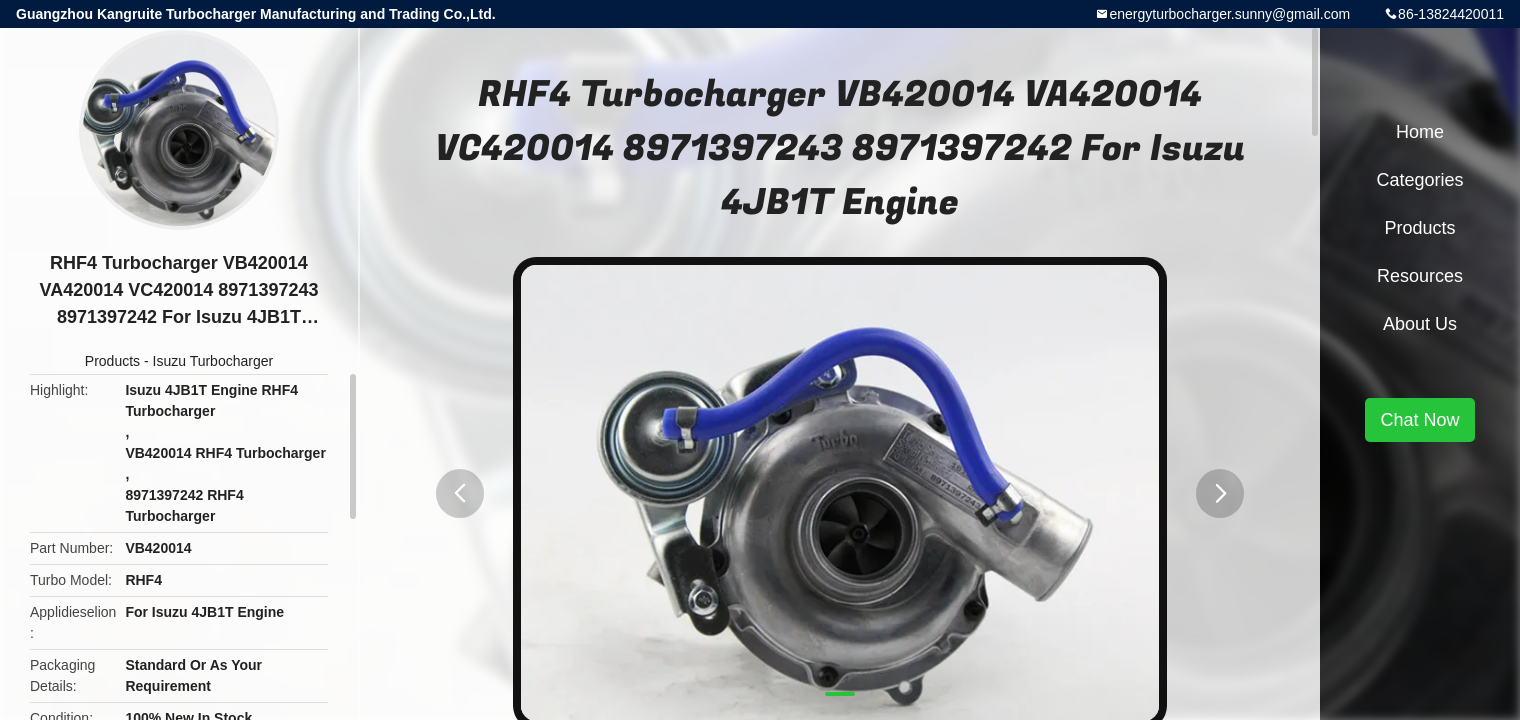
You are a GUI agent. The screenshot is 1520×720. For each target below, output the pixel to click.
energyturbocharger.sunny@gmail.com (1229, 14)
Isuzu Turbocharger (213, 361)
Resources (1420, 276)
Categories (1419, 180)
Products (112, 361)
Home (1420, 132)
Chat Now (1419, 420)
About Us (1420, 324)
